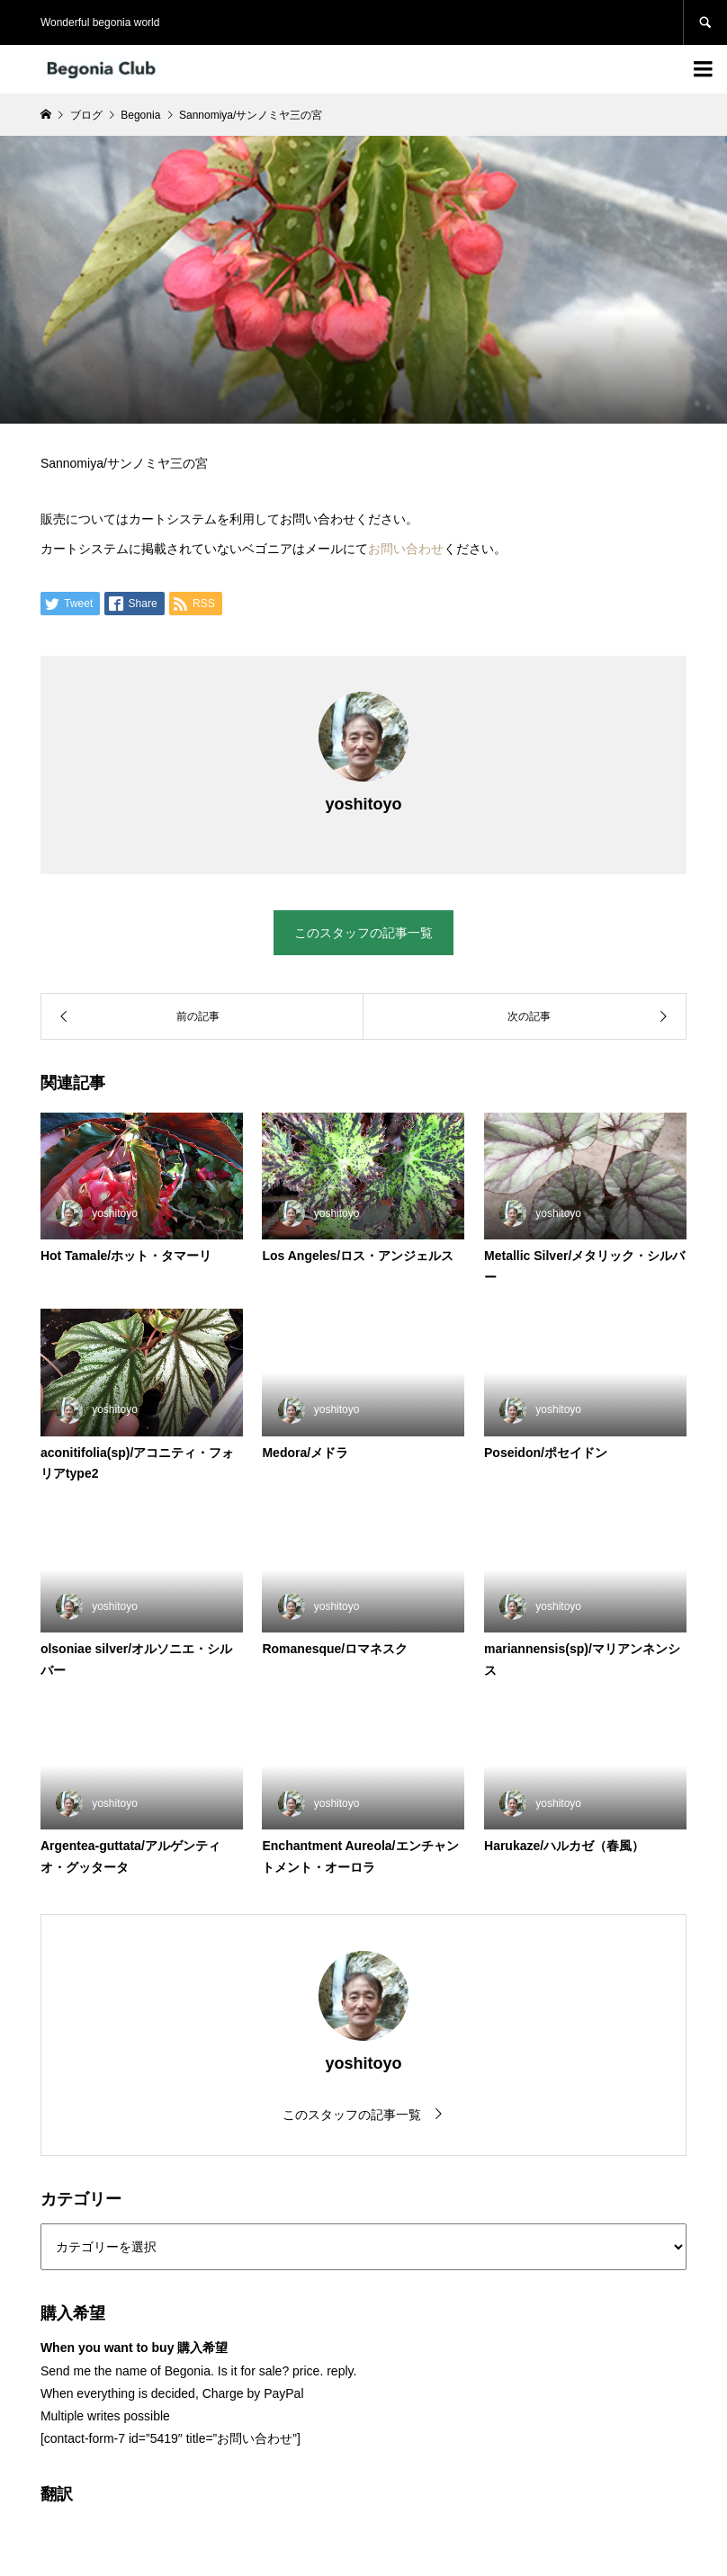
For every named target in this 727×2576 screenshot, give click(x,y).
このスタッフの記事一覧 (363, 933)
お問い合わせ (406, 548)
